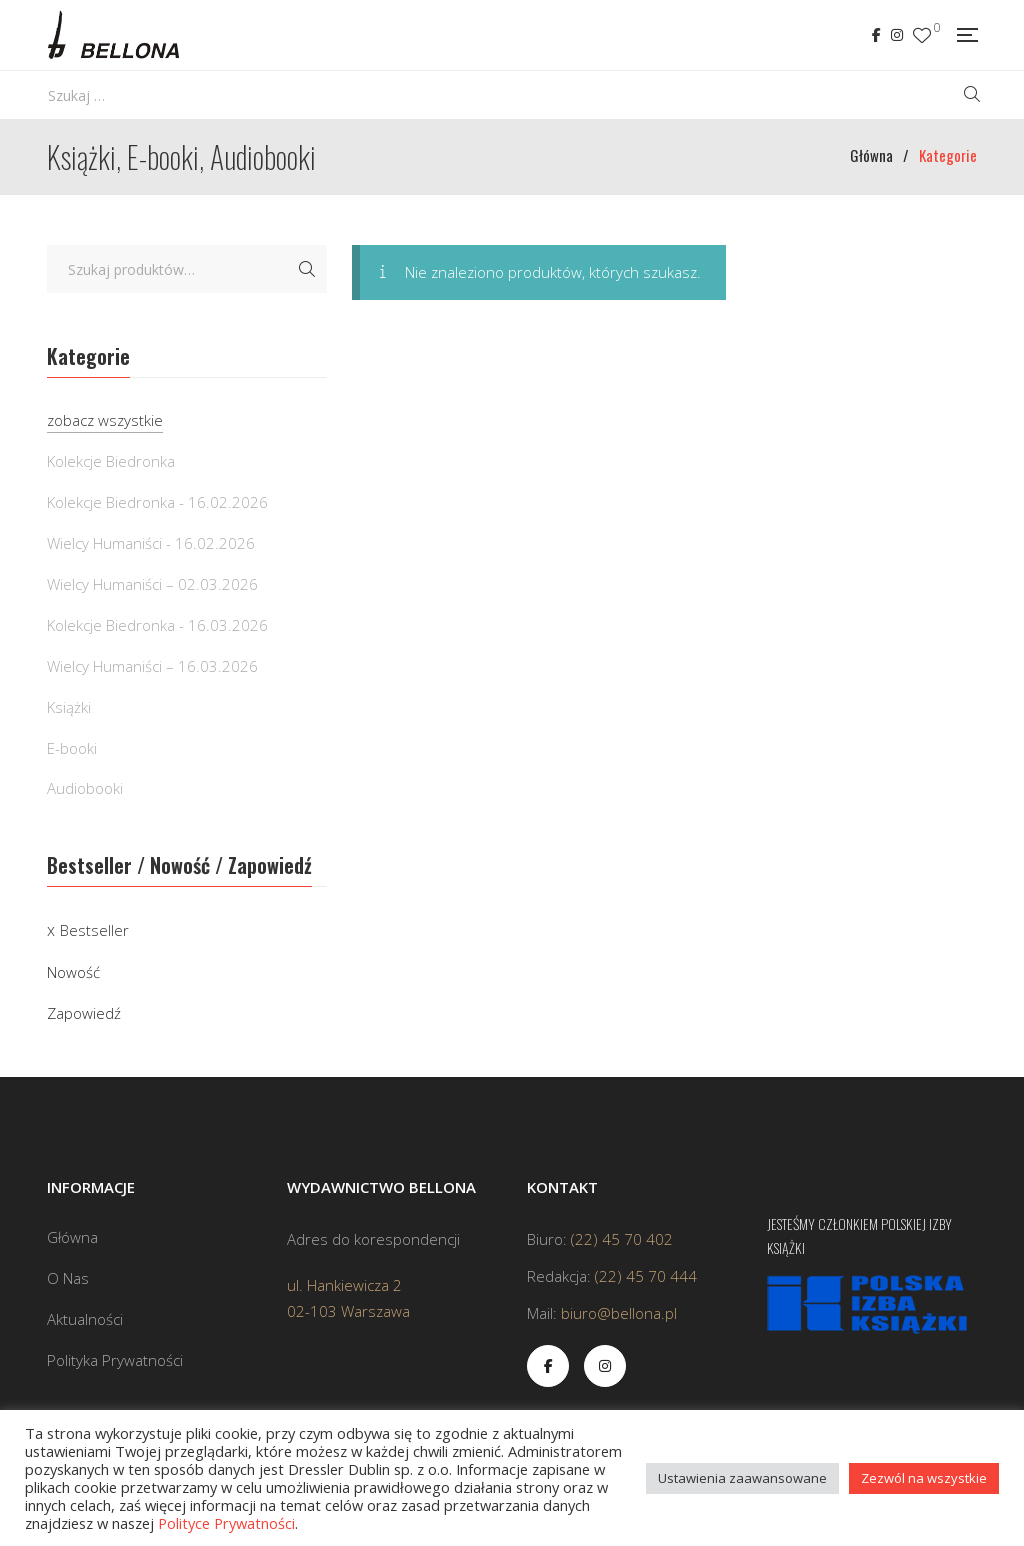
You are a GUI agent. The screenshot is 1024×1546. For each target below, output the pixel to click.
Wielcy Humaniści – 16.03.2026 (152, 666)
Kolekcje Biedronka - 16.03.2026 (157, 625)
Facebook (876, 35)
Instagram (897, 35)
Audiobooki (85, 788)
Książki (69, 707)
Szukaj (307, 269)
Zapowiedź (84, 1013)
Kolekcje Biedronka (111, 461)
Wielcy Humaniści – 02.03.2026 (152, 584)
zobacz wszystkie (105, 420)
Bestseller (94, 930)
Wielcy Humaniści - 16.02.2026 (151, 543)
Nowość (73, 972)
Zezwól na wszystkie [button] (924, 1478)
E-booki (72, 748)
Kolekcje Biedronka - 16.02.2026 (157, 502)
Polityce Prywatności (226, 1523)
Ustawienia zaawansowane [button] (742, 1478)
